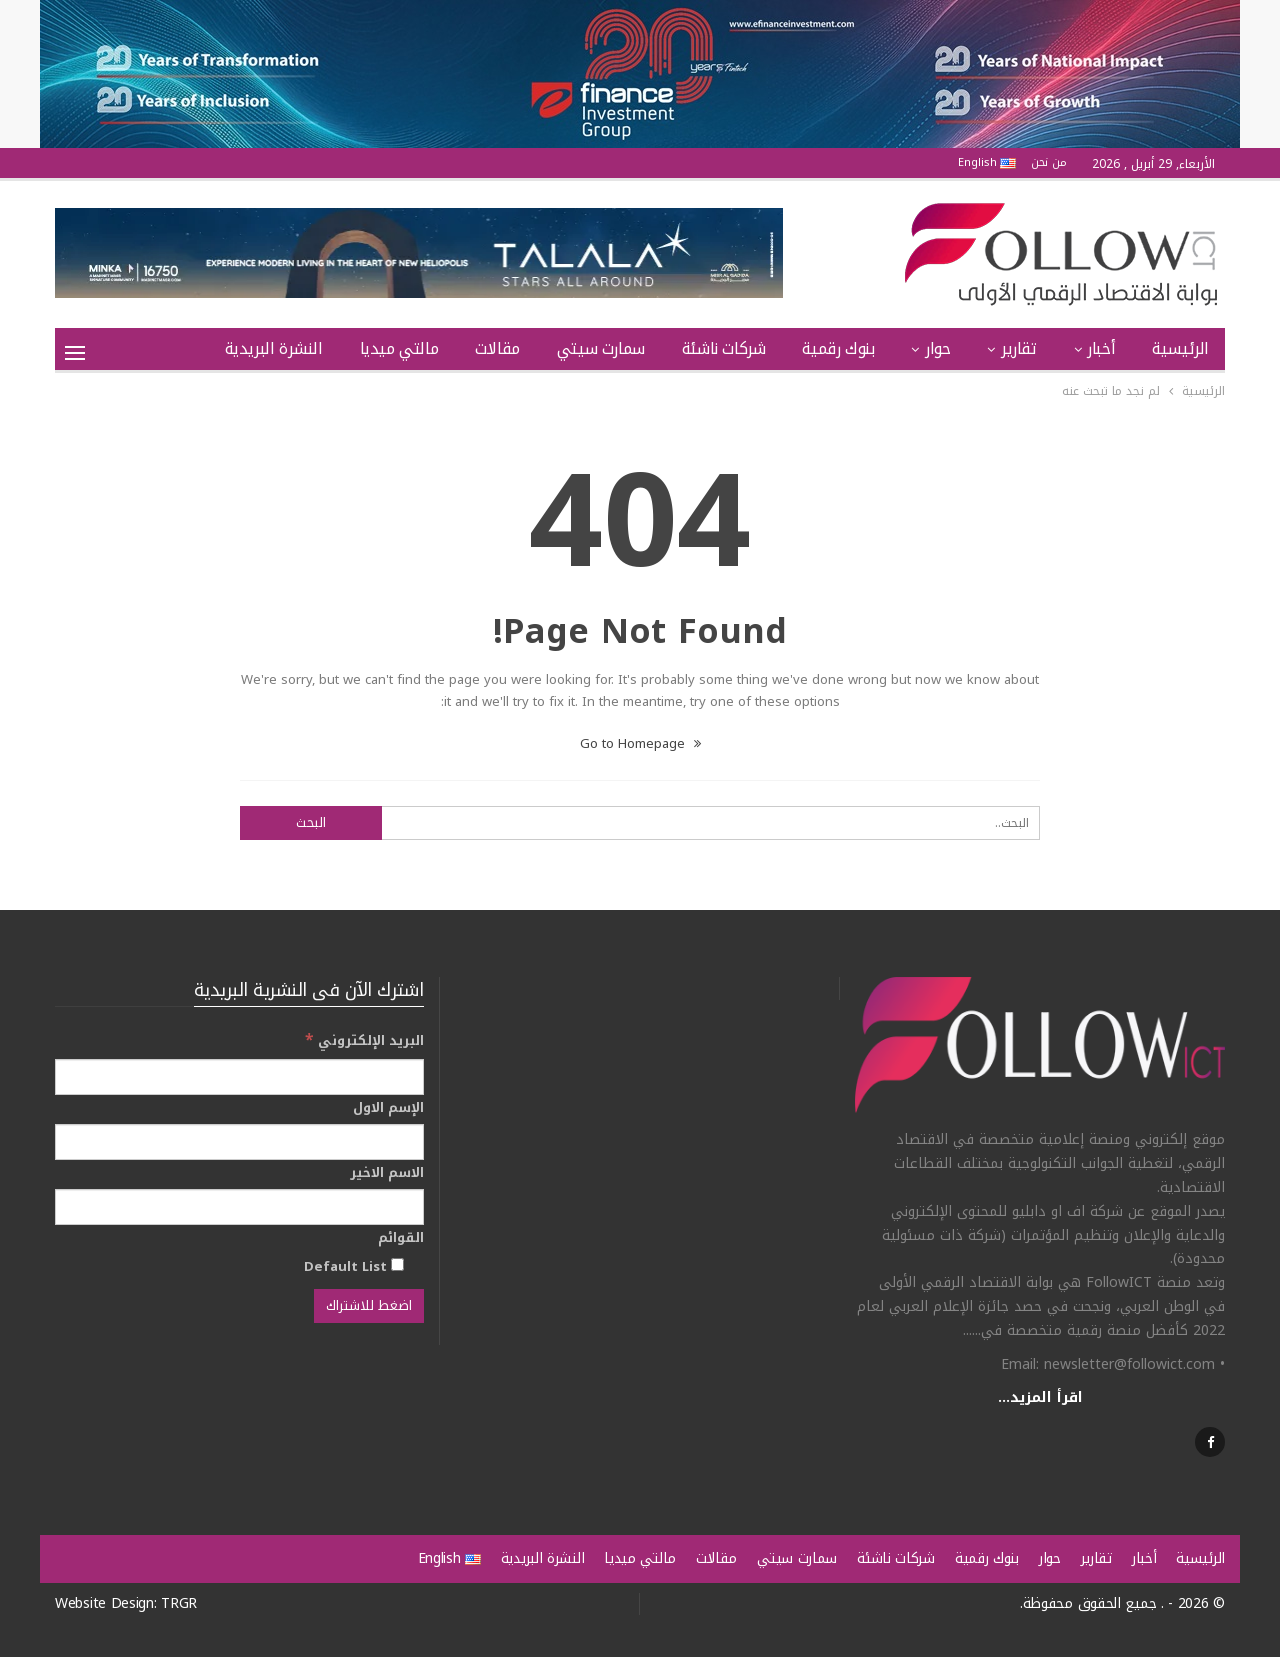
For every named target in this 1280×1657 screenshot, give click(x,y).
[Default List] (397, 1264)
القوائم (401, 1238)
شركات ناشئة (724, 348)
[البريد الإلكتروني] (239, 1077)
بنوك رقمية (838, 348)
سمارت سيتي (601, 348)
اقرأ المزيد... (1040, 1397)
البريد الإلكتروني (364, 1040)
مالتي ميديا (399, 348)
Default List (354, 1266)
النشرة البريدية (274, 348)
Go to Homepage (640, 743)
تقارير (1019, 348)
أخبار (1101, 348)
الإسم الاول (388, 1108)
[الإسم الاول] (239, 1142)
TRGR (179, 1603)
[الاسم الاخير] (239, 1207)
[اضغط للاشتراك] (369, 1306)
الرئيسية (1180, 348)
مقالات (497, 348)
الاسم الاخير (387, 1173)
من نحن (1049, 162)
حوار (937, 348)
